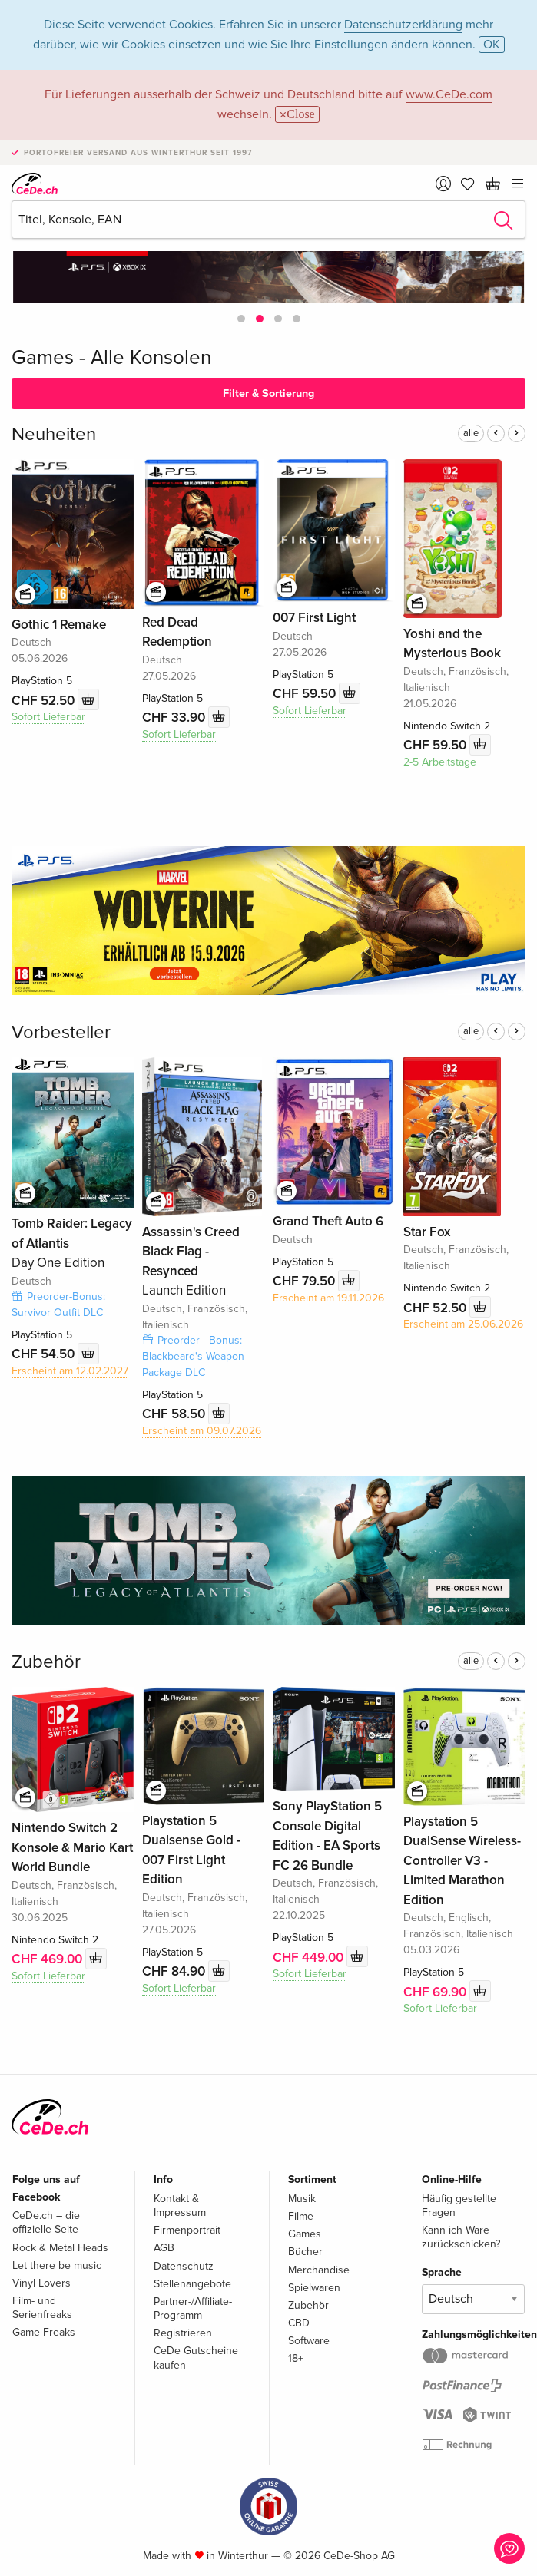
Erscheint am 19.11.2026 (328, 1298)
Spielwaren (314, 2287)
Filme (300, 2216)
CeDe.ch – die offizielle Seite (46, 2222)
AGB (164, 2247)
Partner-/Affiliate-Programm (193, 2308)
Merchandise (319, 2270)
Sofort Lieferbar (48, 716)
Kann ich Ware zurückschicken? (461, 2237)
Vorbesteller (61, 1032)
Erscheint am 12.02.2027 (70, 1370)
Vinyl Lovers (41, 2283)
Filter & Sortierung (268, 393)
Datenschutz (184, 2266)
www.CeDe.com (449, 94)
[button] (241, 318)
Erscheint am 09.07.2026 (201, 1430)
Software (309, 2340)
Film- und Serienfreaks (42, 2307)
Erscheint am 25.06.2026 (463, 1324)
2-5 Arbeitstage (439, 762)
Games (304, 2233)
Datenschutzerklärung (403, 24)
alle (471, 433)
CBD (299, 2323)
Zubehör (46, 1662)
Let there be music (56, 2265)
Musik (302, 2198)
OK (491, 44)
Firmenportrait (187, 2230)
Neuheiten (54, 434)
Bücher (305, 2251)
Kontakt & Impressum (180, 2205)
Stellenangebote (192, 2283)
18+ (295, 2358)
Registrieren (183, 2333)
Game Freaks (43, 2332)
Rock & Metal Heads (60, 2247)
